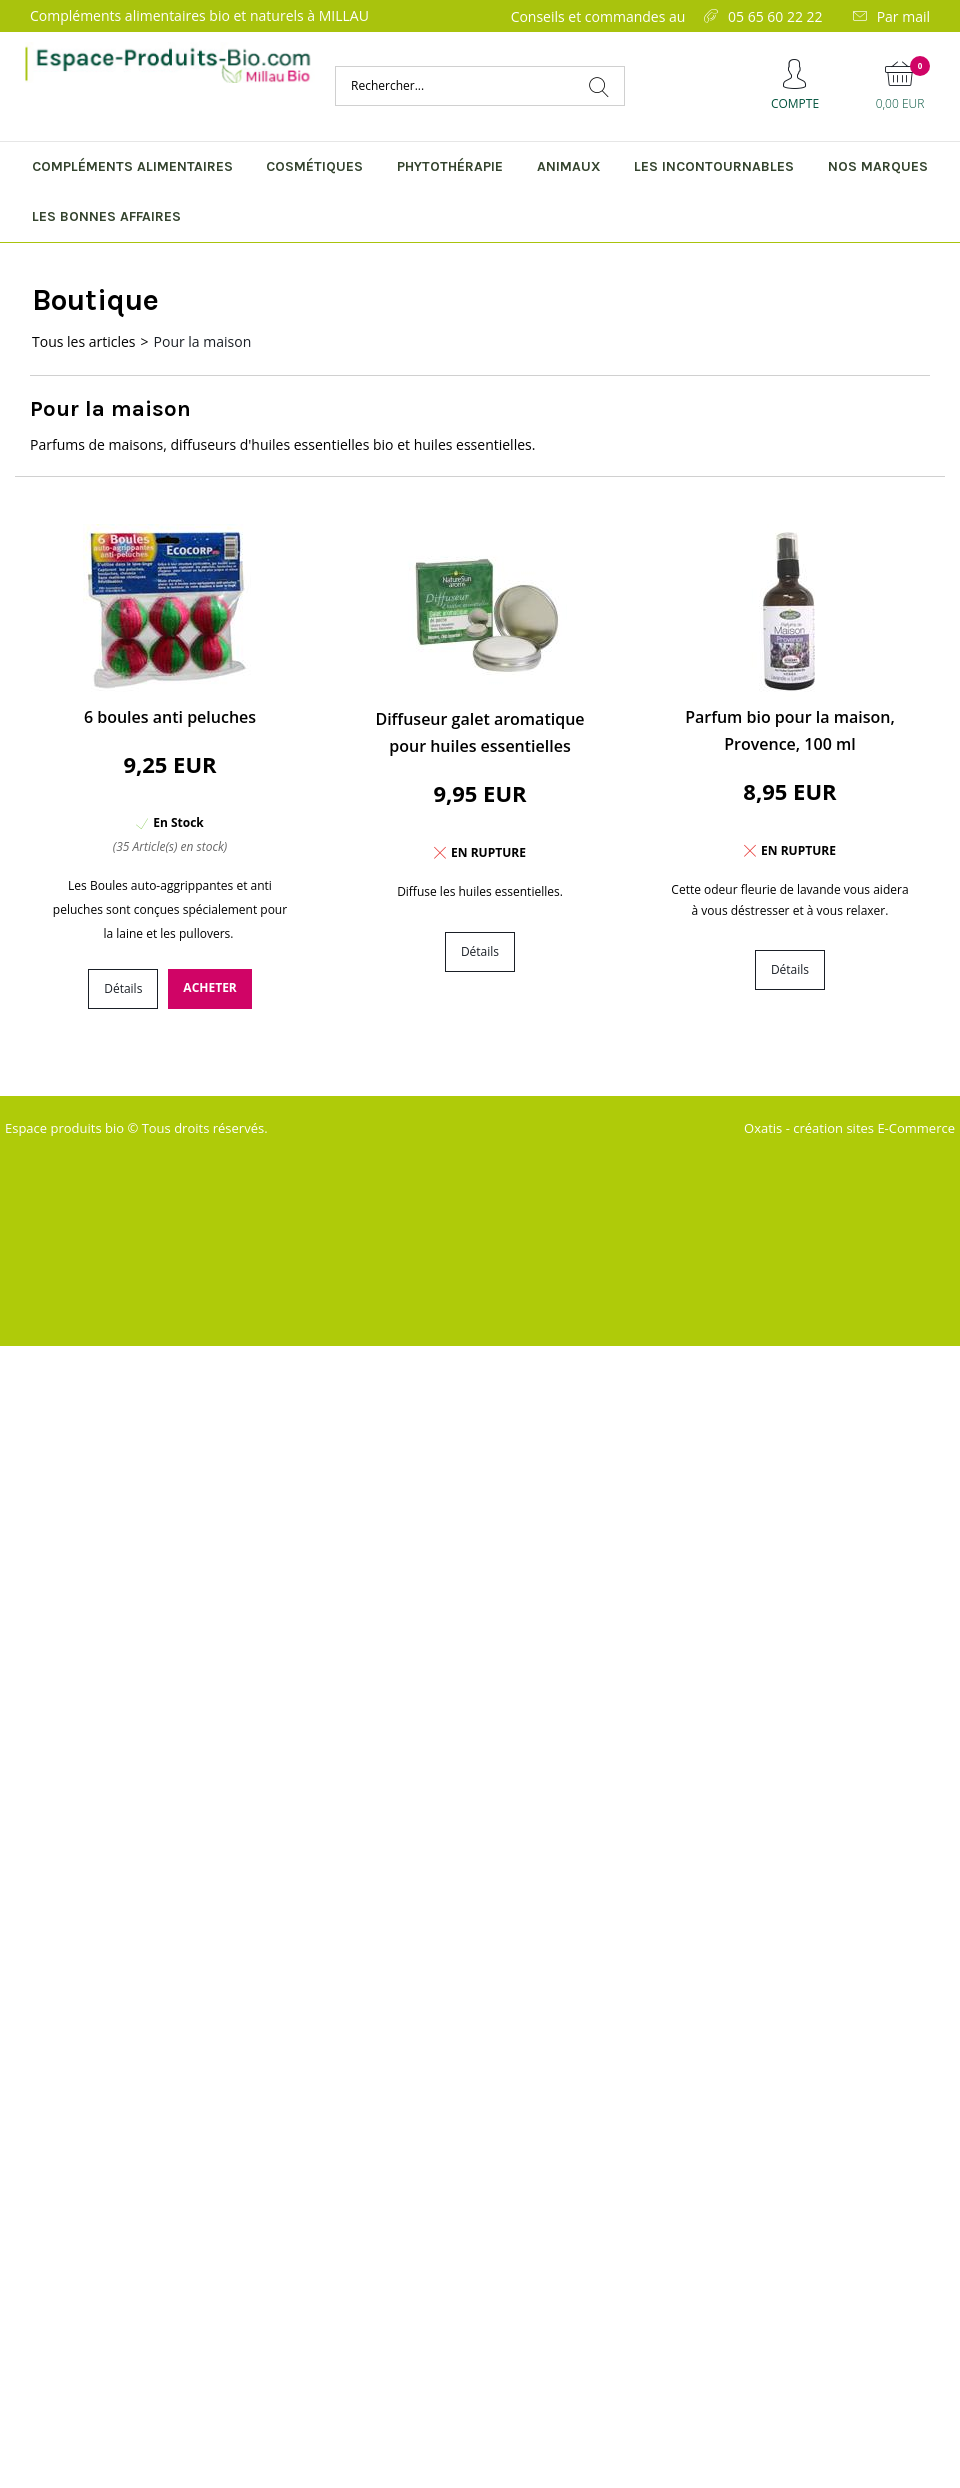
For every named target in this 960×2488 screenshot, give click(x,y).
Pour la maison (203, 341)
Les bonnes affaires (106, 216)
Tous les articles (84, 341)
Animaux (569, 166)
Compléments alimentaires (132, 166)
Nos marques (878, 166)
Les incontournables (714, 166)
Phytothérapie (450, 166)
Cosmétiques (314, 166)
